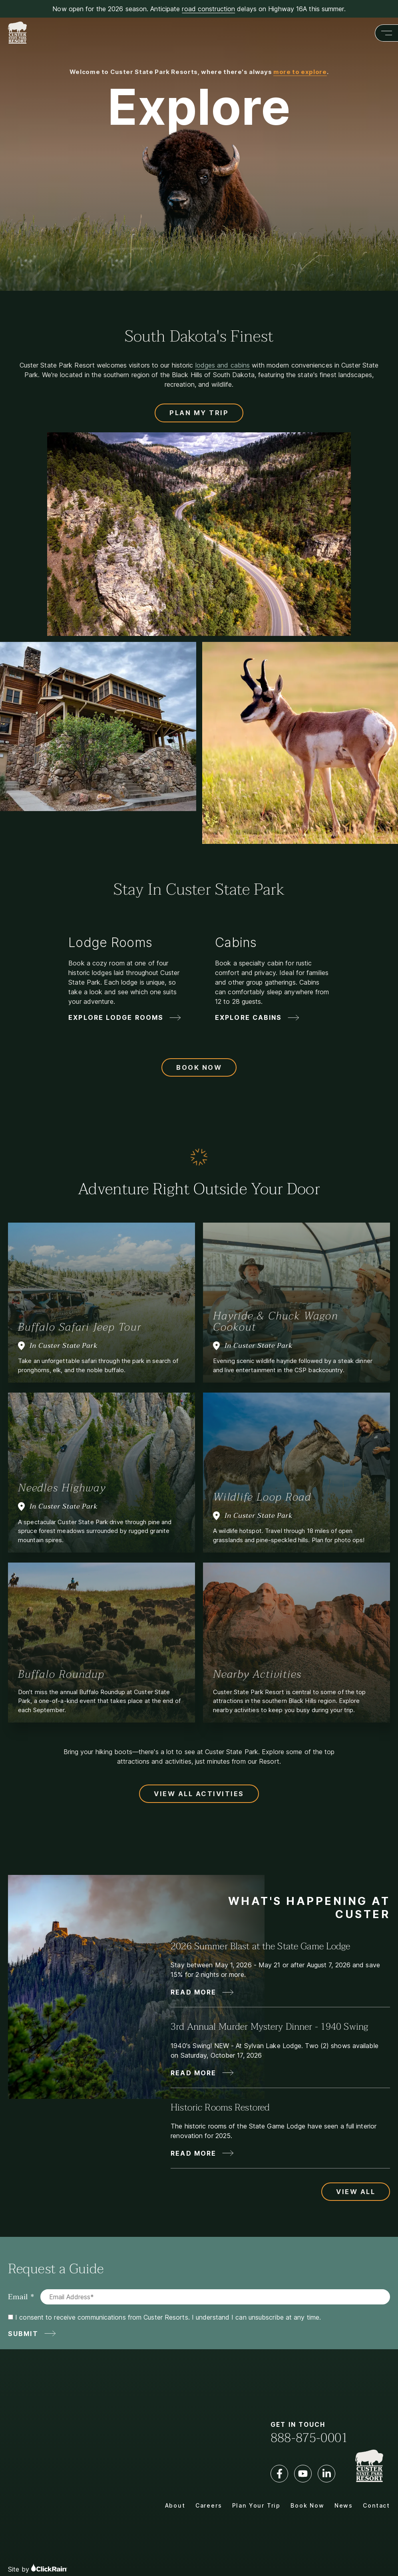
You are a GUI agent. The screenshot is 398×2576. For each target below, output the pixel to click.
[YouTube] (303, 2473)
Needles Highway (62, 1488)
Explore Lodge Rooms (115, 1017)
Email (18, 2297)
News (343, 2505)
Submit (23, 2333)
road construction (208, 9)
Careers (208, 2505)
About (175, 2505)
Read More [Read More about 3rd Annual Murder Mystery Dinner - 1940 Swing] (193, 2073)
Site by (37, 2568)
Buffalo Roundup (61, 1674)
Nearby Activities (257, 1674)
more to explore (300, 72)
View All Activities (199, 1794)
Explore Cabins (248, 1017)
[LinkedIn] (326, 2473)
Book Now (199, 1067)
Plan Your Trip (256, 2505)
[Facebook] (279, 2473)
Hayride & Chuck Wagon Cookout (275, 1321)
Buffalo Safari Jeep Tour (79, 1327)
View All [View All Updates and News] (355, 2192)
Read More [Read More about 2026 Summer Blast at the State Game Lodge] (193, 1992)
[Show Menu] (386, 33)
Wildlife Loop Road (262, 1497)
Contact (376, 2505)
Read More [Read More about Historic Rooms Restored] (193, 2153)
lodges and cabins (222, 365)
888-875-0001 (309, 2438)
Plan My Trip (199, 413)
